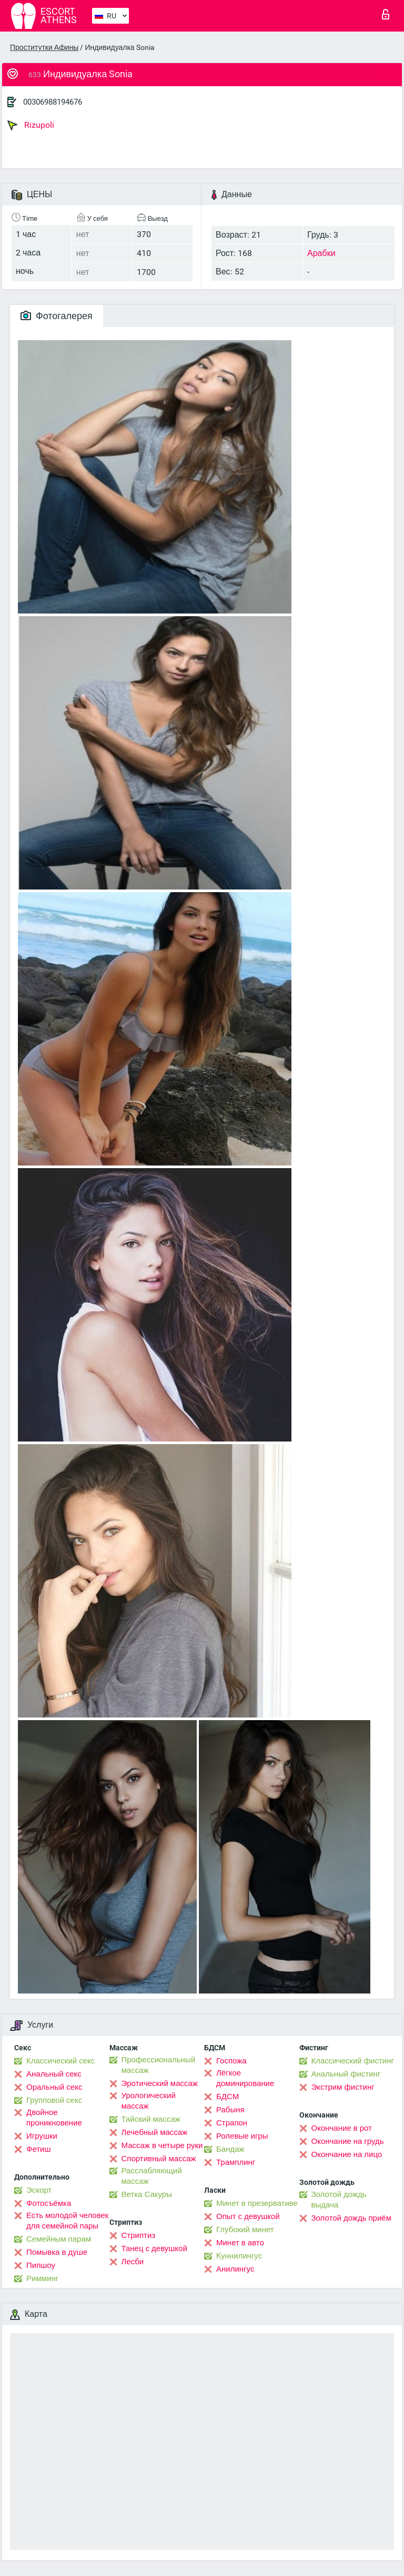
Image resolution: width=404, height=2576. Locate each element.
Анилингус (235, 2269)
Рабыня (230, 2109)
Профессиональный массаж (159, 2065)
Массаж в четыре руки (162, 2145)
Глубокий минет (245, 2229)
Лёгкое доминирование (245, 2078)
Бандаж (230, 2149)
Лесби (133, 2261)
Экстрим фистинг (343, 2087)
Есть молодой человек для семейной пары (67, 2221)
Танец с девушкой (154, 2248)
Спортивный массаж (159, 2158)
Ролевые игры (242, 2136)
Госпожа (231, 2061)
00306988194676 (52, 102)
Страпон (231, 2123)
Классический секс (60, 2061)
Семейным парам (58, 2239)
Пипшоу (40, 2265)
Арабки (321, 253)
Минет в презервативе (257, 2203)
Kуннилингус (239, 2256)
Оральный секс (54, 2087)
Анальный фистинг (346, 2074)
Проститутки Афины (44, 47)
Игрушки (41, 2136)
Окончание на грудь (347, 2141)
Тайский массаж (151, 2119)
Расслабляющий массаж (152, 2176)
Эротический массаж (160, 2083)
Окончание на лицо (346, 2154)
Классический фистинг (352, 2061)
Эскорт (39, 2190)
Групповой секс (54, 2100)
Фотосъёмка (48, 2203)
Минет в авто (240, 2242)
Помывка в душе (56, 2252)
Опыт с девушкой (248, 2216)
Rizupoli (30, 125)
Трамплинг (235, 2162)
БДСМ (227, 2096)
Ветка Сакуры (147, 2194)
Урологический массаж (149, 2101)
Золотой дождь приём (351, 2218)
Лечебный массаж (155, 2132)
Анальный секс (54, 2074)
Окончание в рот (341, 2128)
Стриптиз (139, 2235)
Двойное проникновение (54, 2118)
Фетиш (38, 2149)
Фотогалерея (57, 315)
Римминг (42, 2278)
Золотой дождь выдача (339, 2200)
